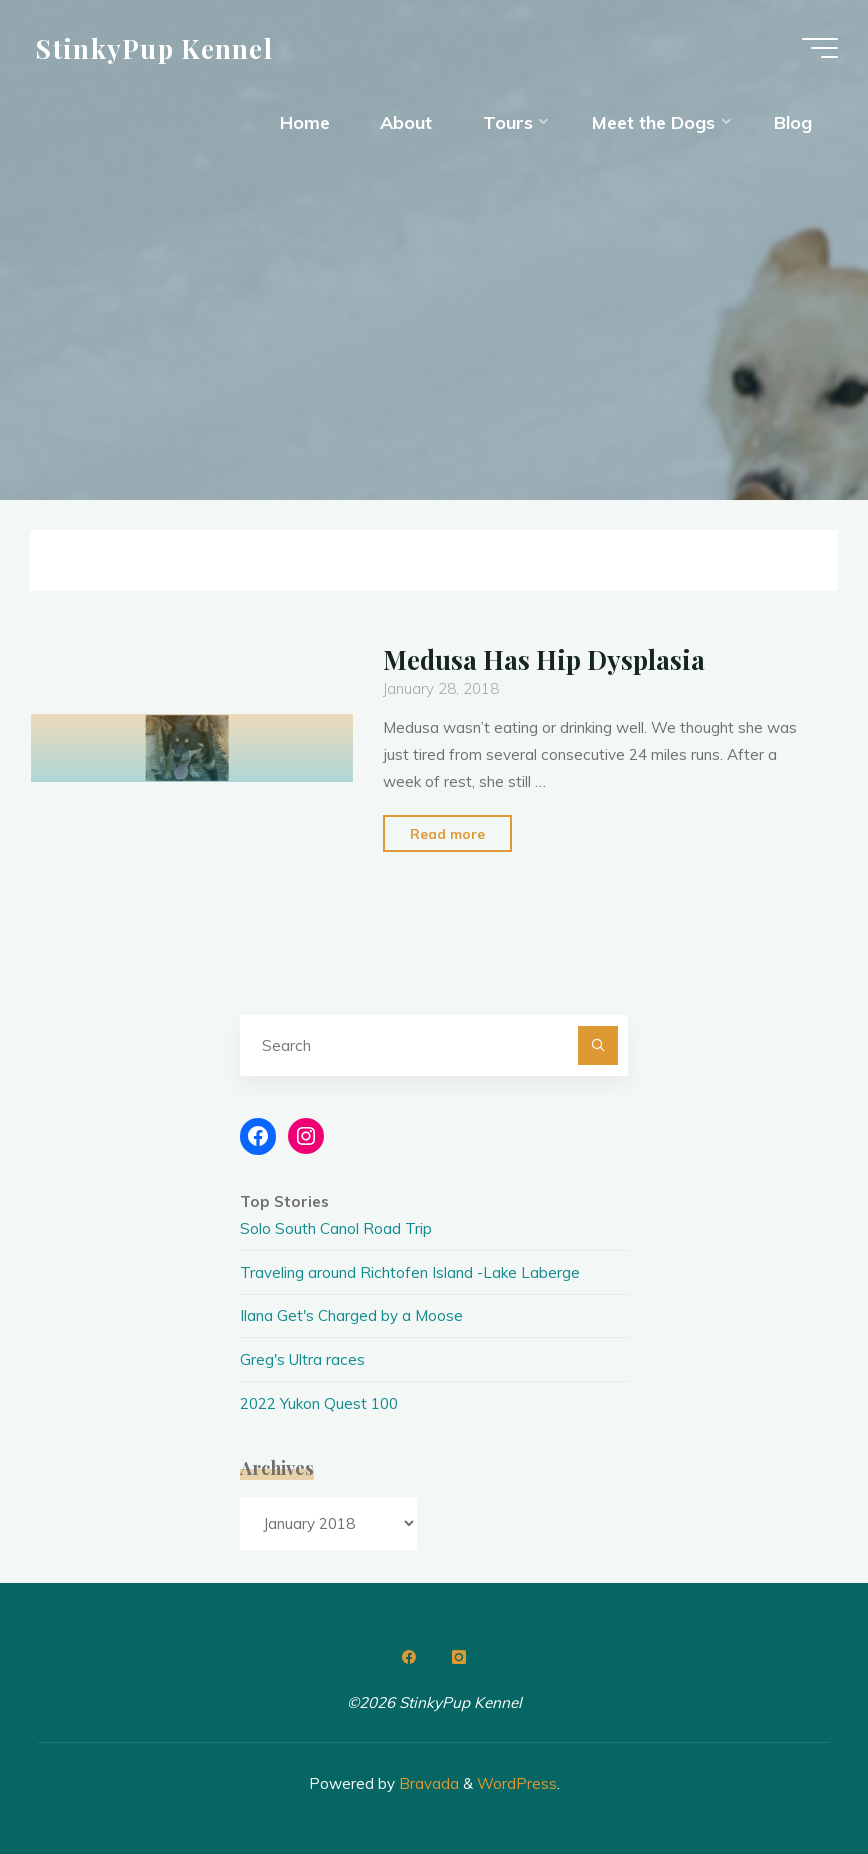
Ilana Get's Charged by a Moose (351, 1315)
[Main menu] (820, 48)
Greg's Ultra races (302, 1359)
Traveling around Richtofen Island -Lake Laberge (410, 1272)
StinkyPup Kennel (154, 47)
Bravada (427, 1783)
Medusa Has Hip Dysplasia (544, 659)
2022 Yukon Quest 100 (319, 1403)
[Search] (598, 1046)
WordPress (517, 1783)
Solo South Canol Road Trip (336, 1228)
